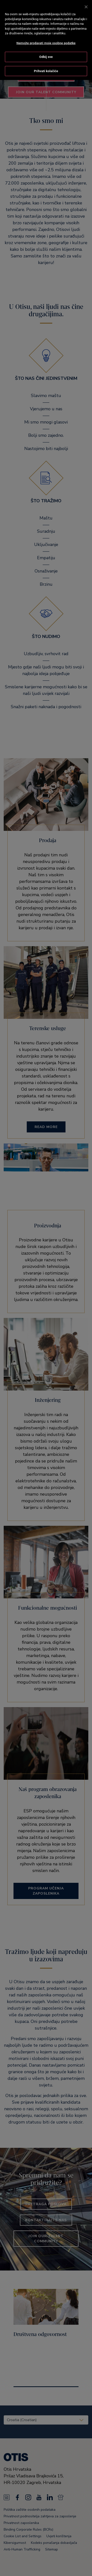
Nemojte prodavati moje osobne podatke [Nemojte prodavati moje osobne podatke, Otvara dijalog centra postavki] (46, 43)
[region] (46, 40)
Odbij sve (46, 57)
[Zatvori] (86, 6)
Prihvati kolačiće (46, 71)
